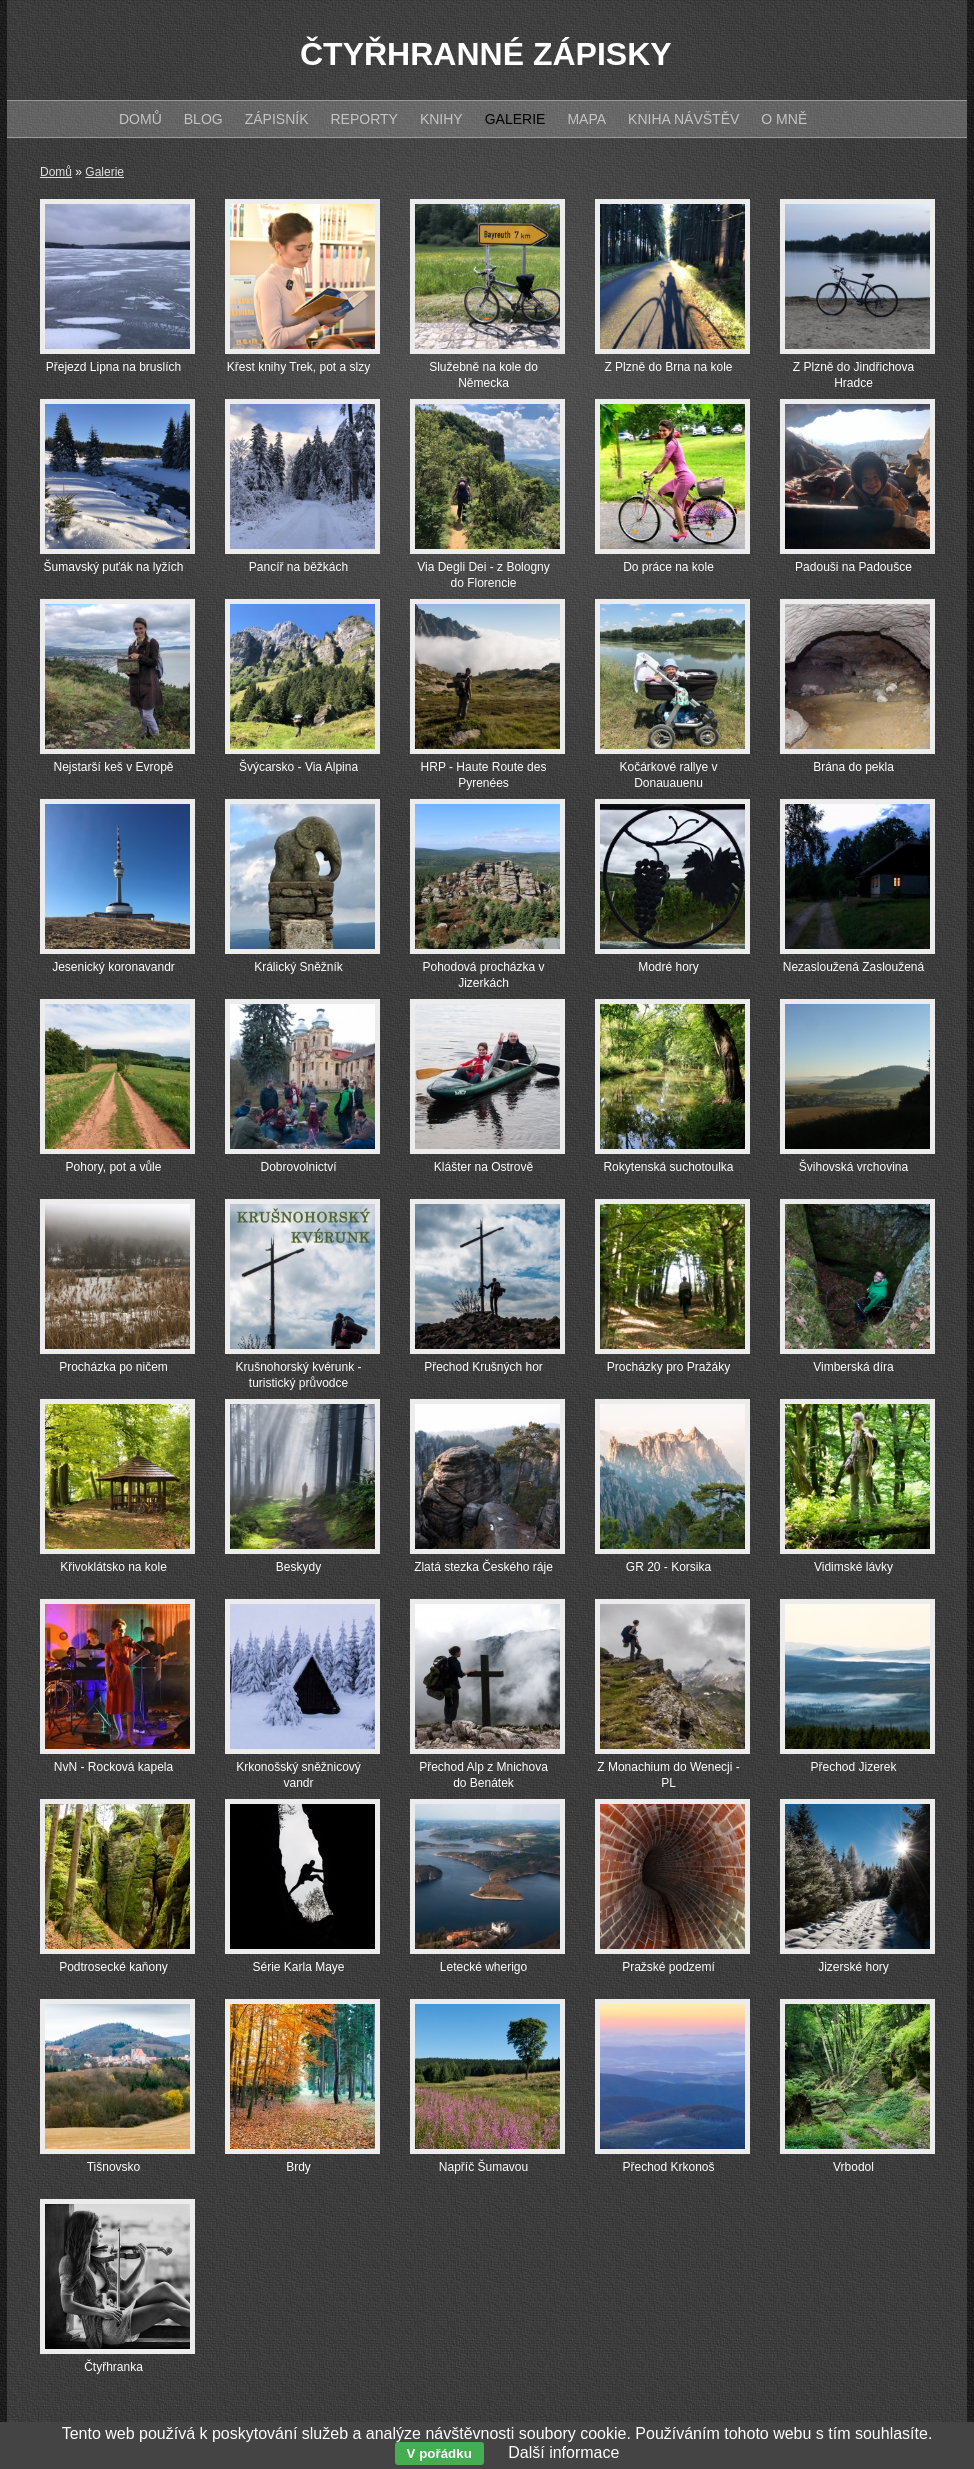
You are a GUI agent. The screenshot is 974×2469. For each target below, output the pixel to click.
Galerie (104, 172)
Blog (203, 119)
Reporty (363, 119)
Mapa (586, 119)
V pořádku (439, 2453)
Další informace (563, 2452)
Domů (56, 172)
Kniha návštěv (683, 119)
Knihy (441, 119)
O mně (784, 119)
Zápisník (277, 119)
